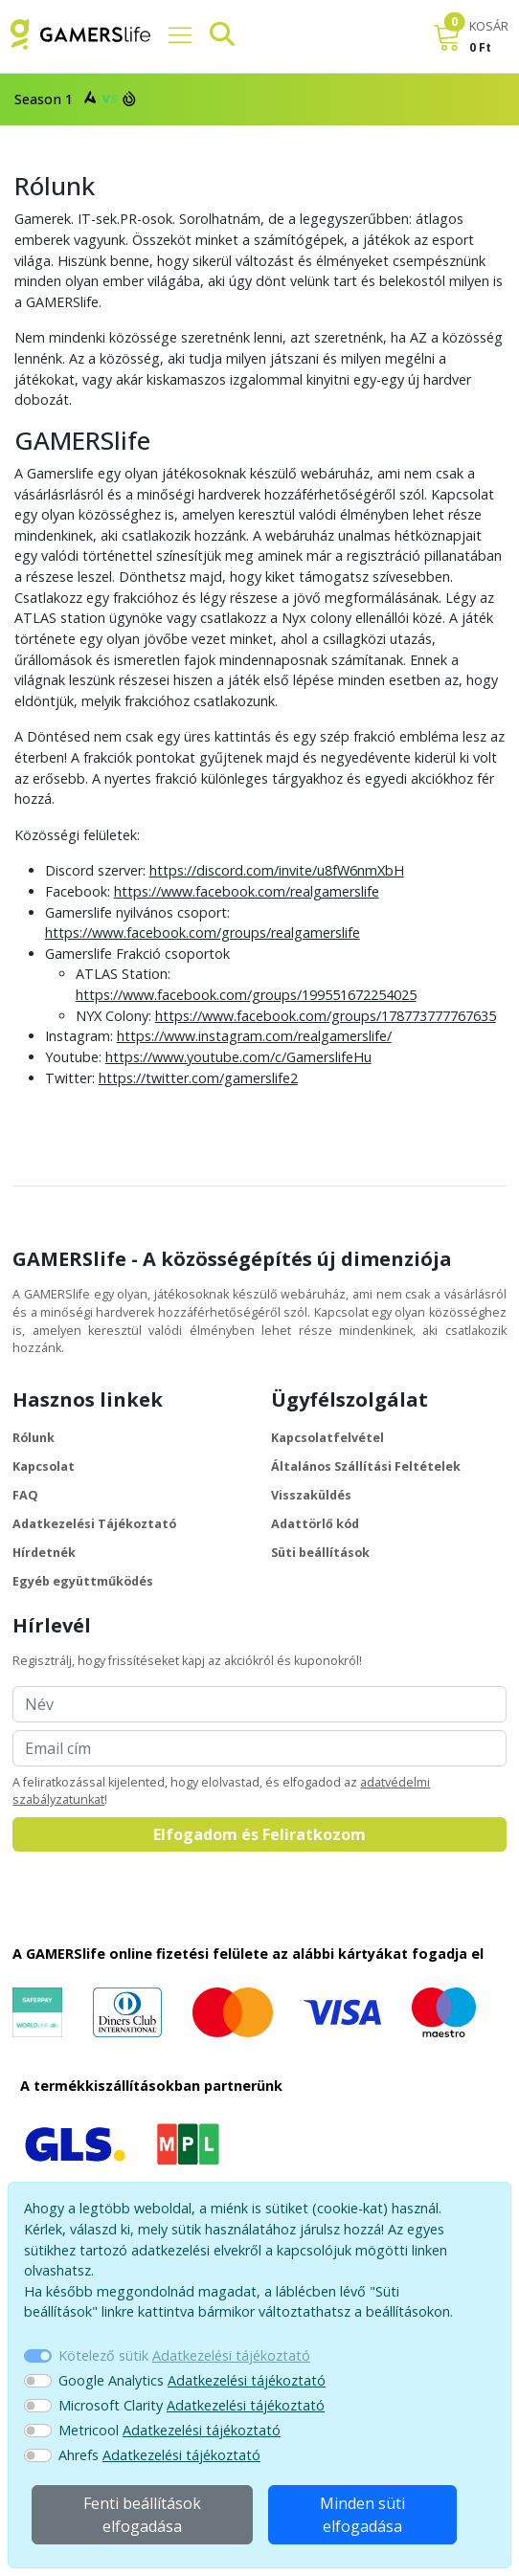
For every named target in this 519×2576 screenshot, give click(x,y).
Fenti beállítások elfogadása (142, 2515)
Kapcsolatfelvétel (327, 1438)
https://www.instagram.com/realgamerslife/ (254, 1036)
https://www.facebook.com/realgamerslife (246, 891)
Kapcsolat (43, 1466)
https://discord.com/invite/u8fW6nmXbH (276, 870)
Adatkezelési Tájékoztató (94, 1524)
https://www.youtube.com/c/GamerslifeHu (238, 1057)
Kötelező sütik (184, 2355)
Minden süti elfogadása (362, 2515)
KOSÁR (488, 25)
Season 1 (73, 98)
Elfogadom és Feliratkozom (259, 1834)
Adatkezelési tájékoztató (231, 2355)
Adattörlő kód (315, 1524)
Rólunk (33, 1438)
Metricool (169, 2430)
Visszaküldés (311, 1495)
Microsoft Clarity (191, 2405)
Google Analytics (192, 2380)
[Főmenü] (172, 34)
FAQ (25, 1495)
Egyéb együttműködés (82, 1581)
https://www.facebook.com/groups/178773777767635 (325, 1016)
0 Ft (480, 47)
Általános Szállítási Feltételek (366, 1466)
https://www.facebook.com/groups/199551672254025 (246, 995)
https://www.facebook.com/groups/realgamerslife (202, 932)
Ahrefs (159, 2455)
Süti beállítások (320, 1552)
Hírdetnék (44, 1552)
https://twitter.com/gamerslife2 (198, 1078)
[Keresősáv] (214, 34)
